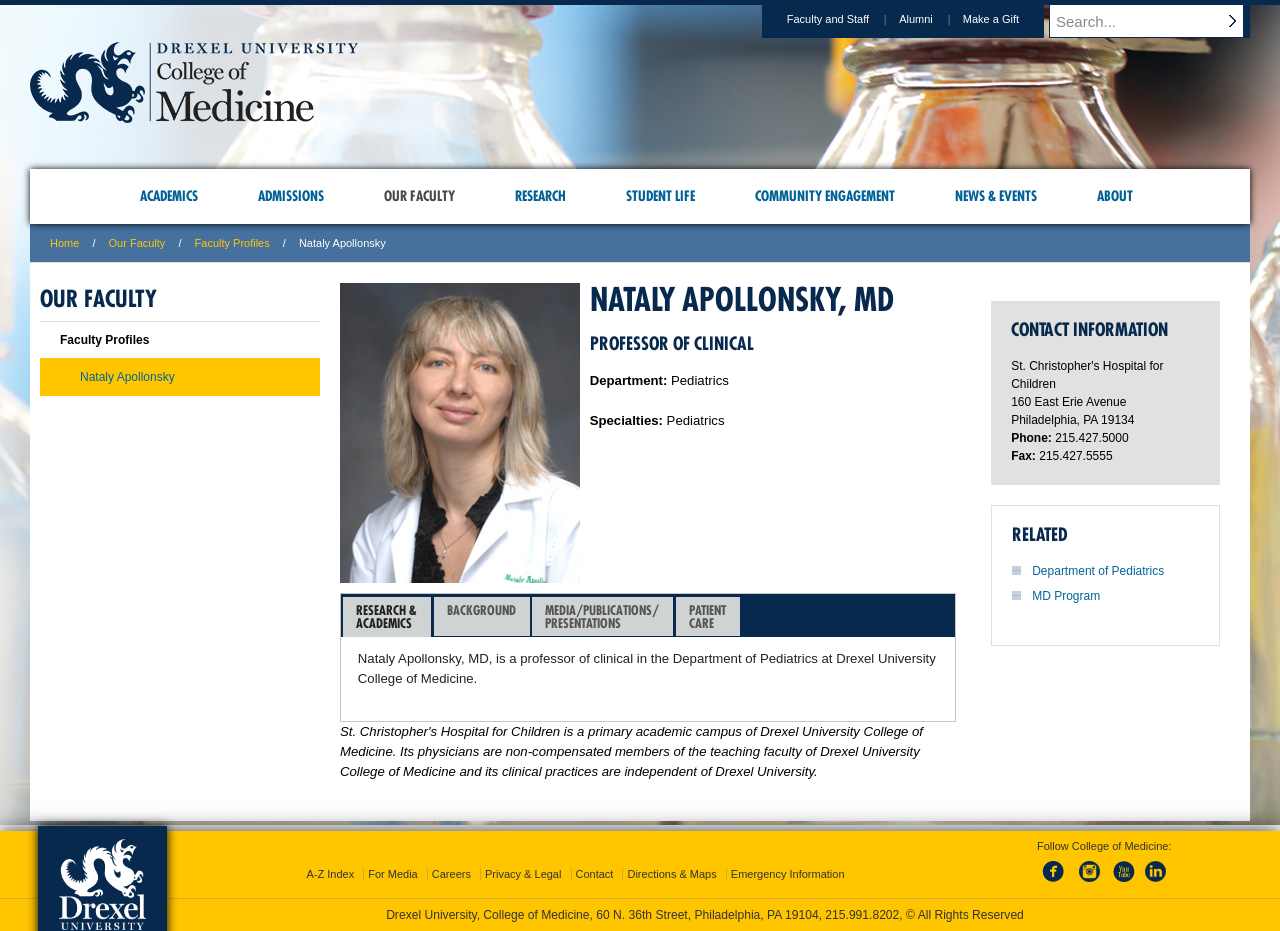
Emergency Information (788, 874)
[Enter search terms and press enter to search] (1159, 21)
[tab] (387, 617)
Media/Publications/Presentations (602, 616)
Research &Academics (386, 616)
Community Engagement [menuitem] (825, 196)
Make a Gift (1010, 19)
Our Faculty (137, 243)
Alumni (935, 19)
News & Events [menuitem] (996, 196)
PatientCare (707, 616)
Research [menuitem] (540, 196)
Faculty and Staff (847, 19)
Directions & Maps (671, 874)
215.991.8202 (862, 915)
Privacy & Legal (523, 874)
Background (481, 616)
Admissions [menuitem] (291, 196)
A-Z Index (330, 874)
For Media (393, 874)
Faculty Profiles (232, 243)
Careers (451, 874)
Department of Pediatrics (1098, 571)
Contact (595, 874)
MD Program (1066, 596)
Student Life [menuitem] (660, 196)
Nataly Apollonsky (127, 377)
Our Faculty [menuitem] (419, 196)
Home (64, 243)
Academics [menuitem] (169, 196)
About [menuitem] (1115, 196)
